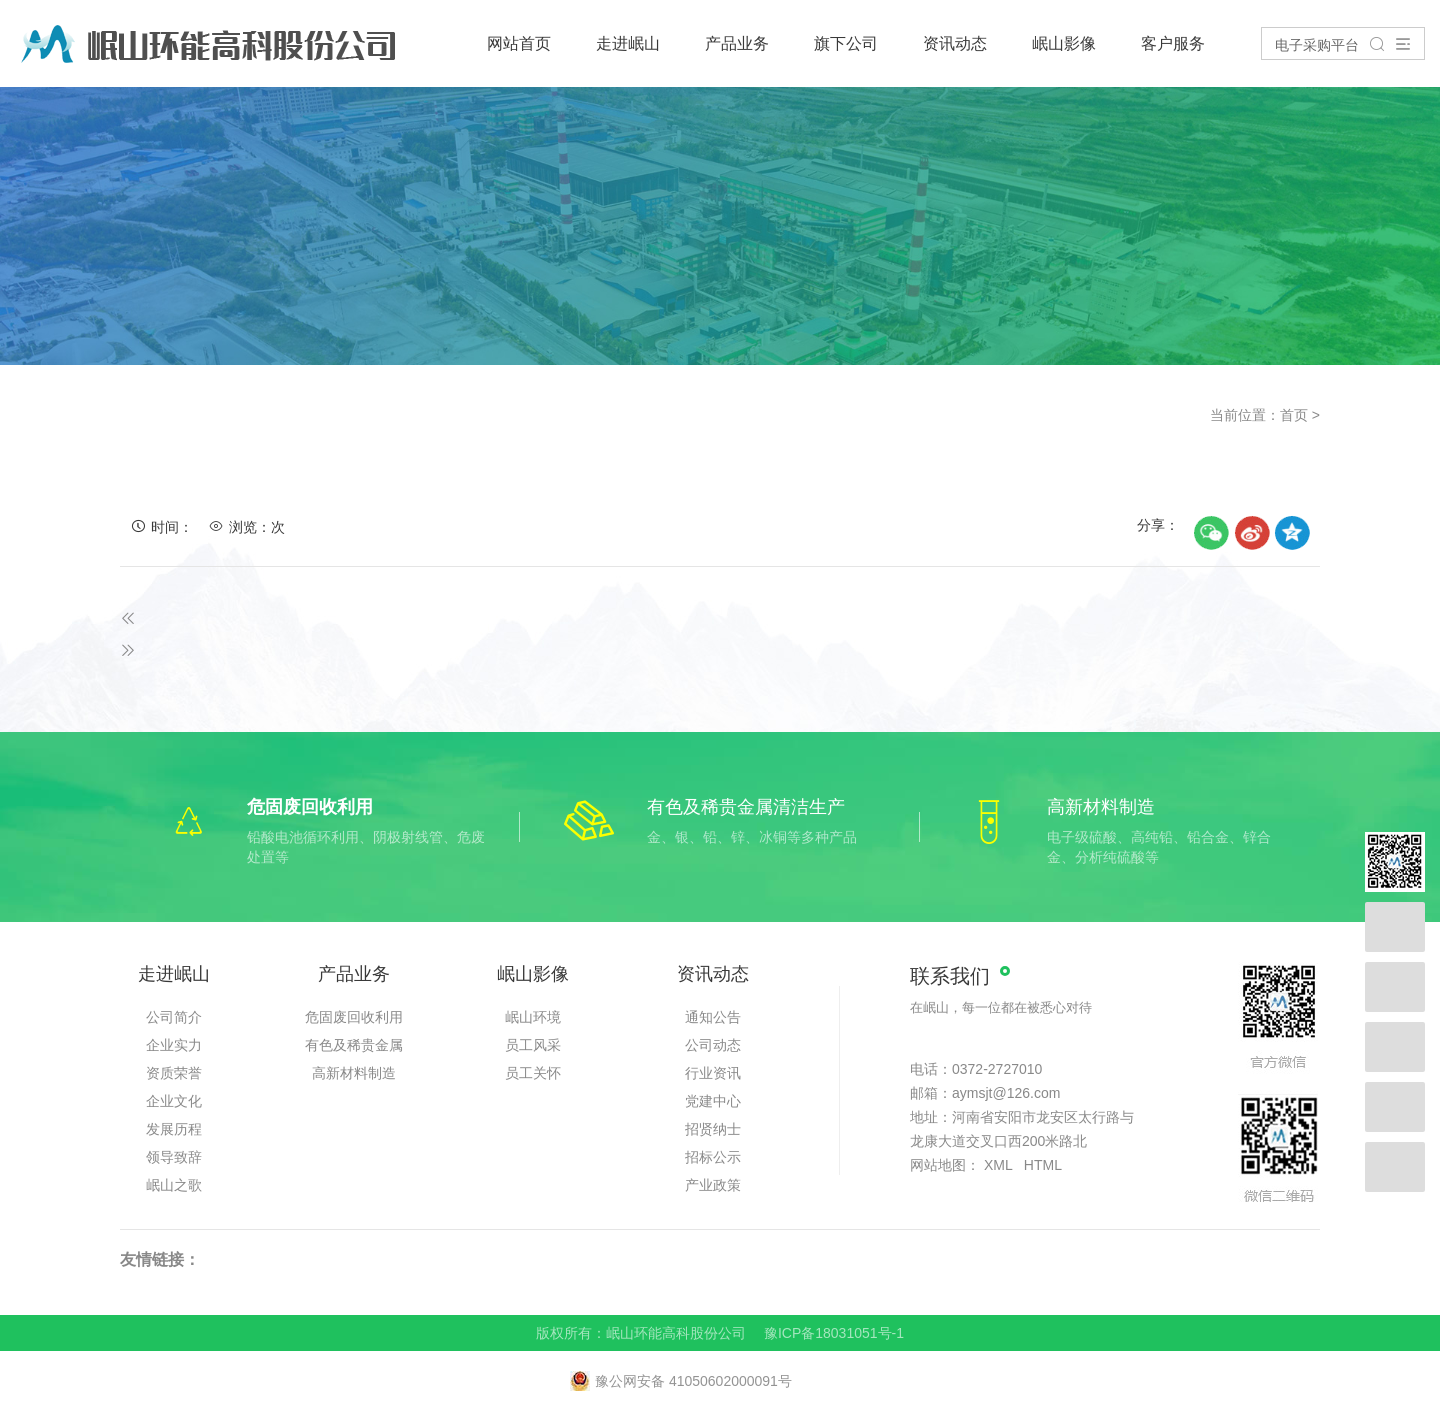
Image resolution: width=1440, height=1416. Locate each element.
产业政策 (713, 1185)
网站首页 (519, 43)
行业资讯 (713, 1073)
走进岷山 (628, 43)
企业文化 (174, 1101)
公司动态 (713, 1045)
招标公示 (713, 1157)
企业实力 (174, 1045)
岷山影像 (1064, 43)
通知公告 (713, 1017)
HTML (1043, 1165)
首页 (1294, 415)
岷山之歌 (174, 1185)
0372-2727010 (997, 1069)
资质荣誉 (174, 1073)
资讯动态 (955, 43)
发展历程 (174, 1129)
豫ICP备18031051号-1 (834, 1333)
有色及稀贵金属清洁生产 (354, 1048)
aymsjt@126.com (1006, 1093)
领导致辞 (174, 1157)
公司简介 (174, 1017)
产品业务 (737, 43)
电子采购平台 (1317, 45)
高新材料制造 (354, 1073)
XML (998, 1165)
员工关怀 (533, 1073)
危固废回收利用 (354, 1017)
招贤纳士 (713, 1129)
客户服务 (1173, 43)
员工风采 (533, 1045)
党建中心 (713, 1101)
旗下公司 (846, 43)
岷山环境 (533, 1017)
